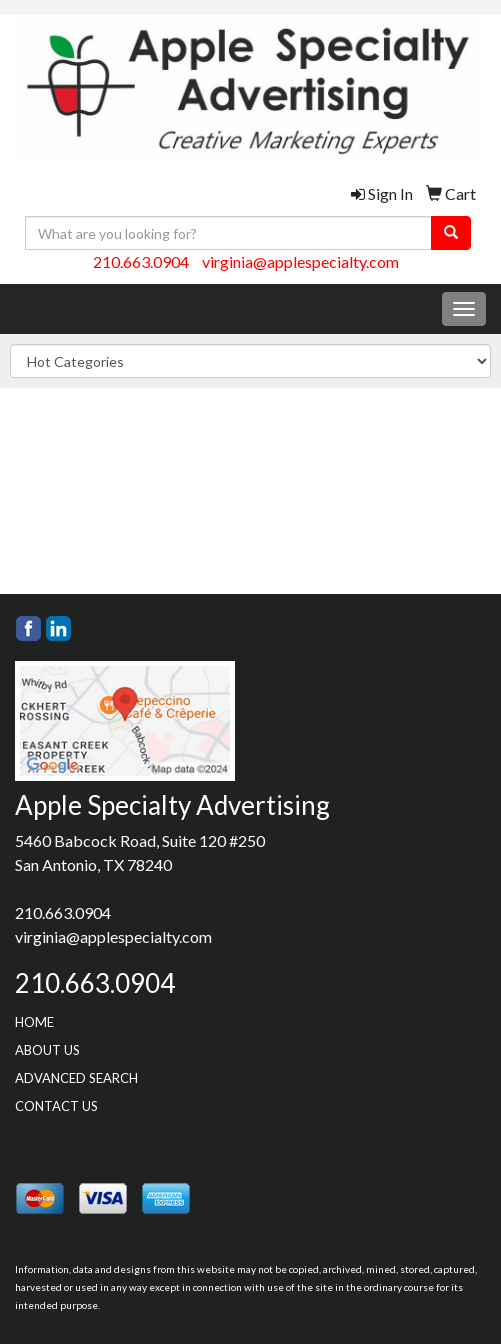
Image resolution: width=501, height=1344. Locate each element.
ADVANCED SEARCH (76, 1078)
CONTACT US (56, 1106)
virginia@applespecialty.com (300, 261)
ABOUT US (47, 1050)
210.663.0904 (141, 261)
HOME (34, 1022)
